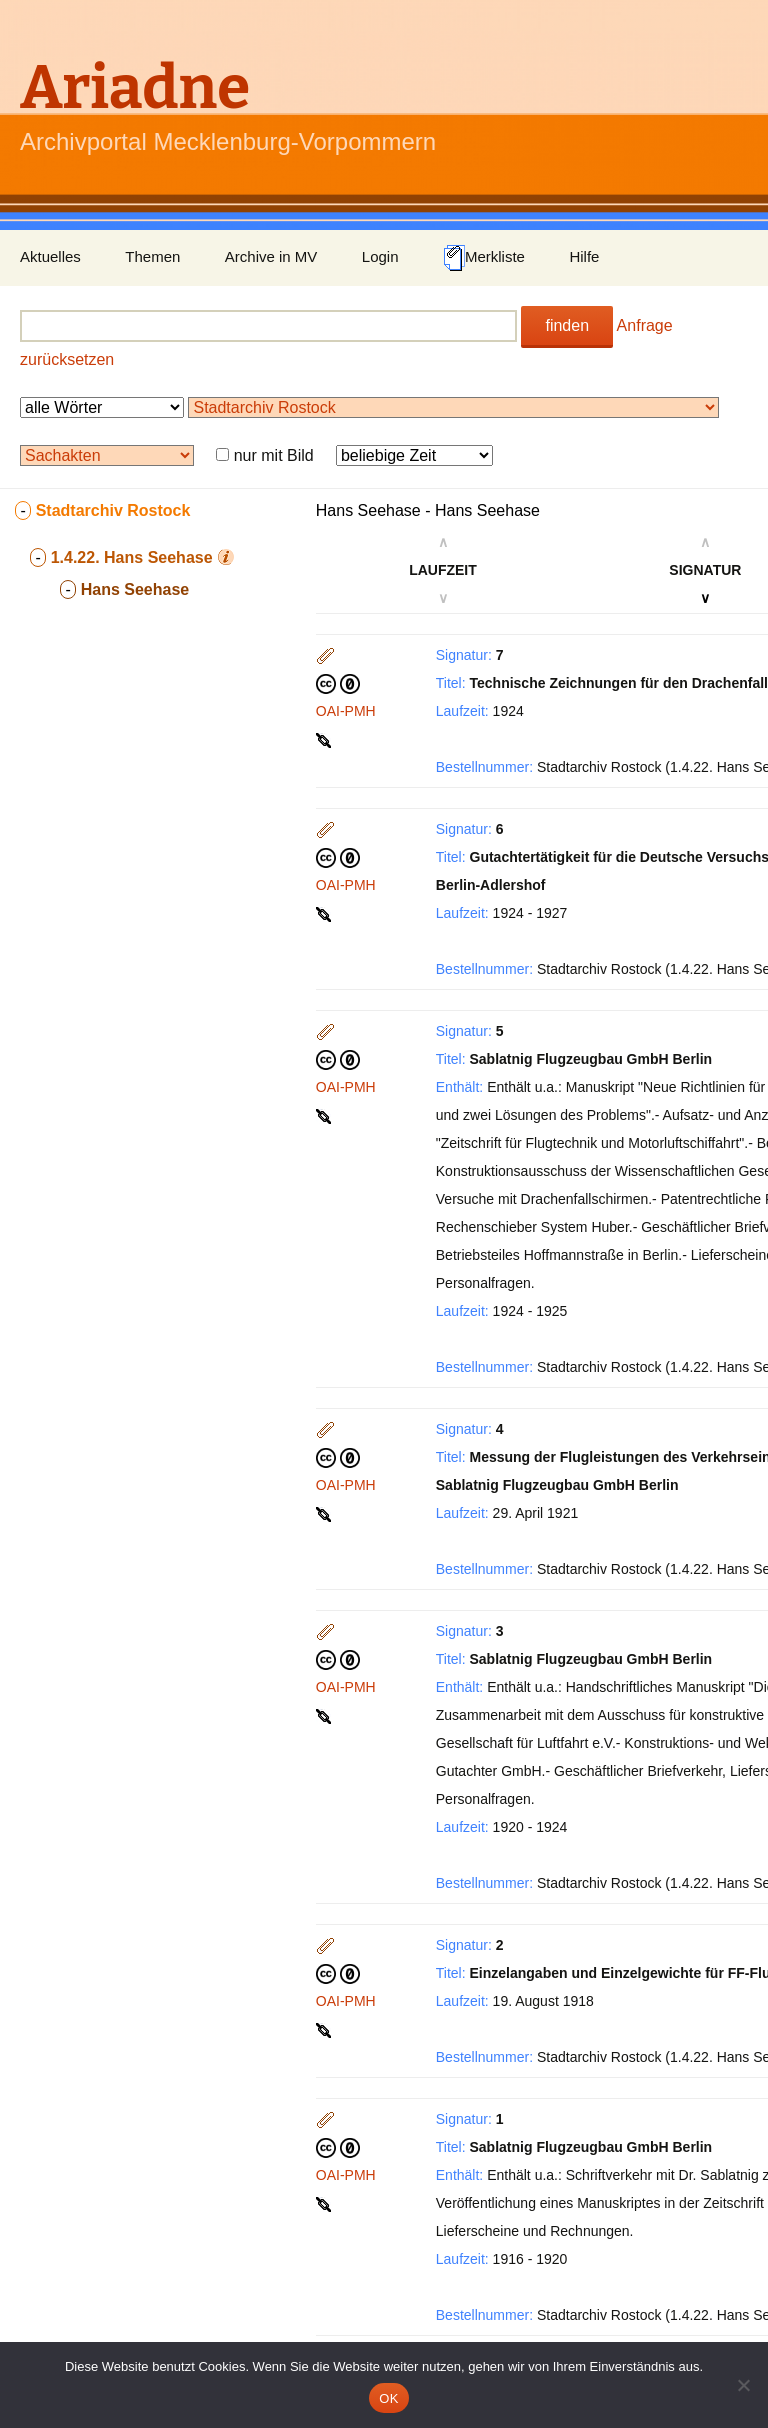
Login (380, 256)
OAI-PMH (346, 711)
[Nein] (743, 2385)
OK (388, 2398)
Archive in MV (271, 256)
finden (567, 325)
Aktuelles (50, 256)
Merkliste (484, 258)
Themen (152, 256)
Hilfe (584, 256)
